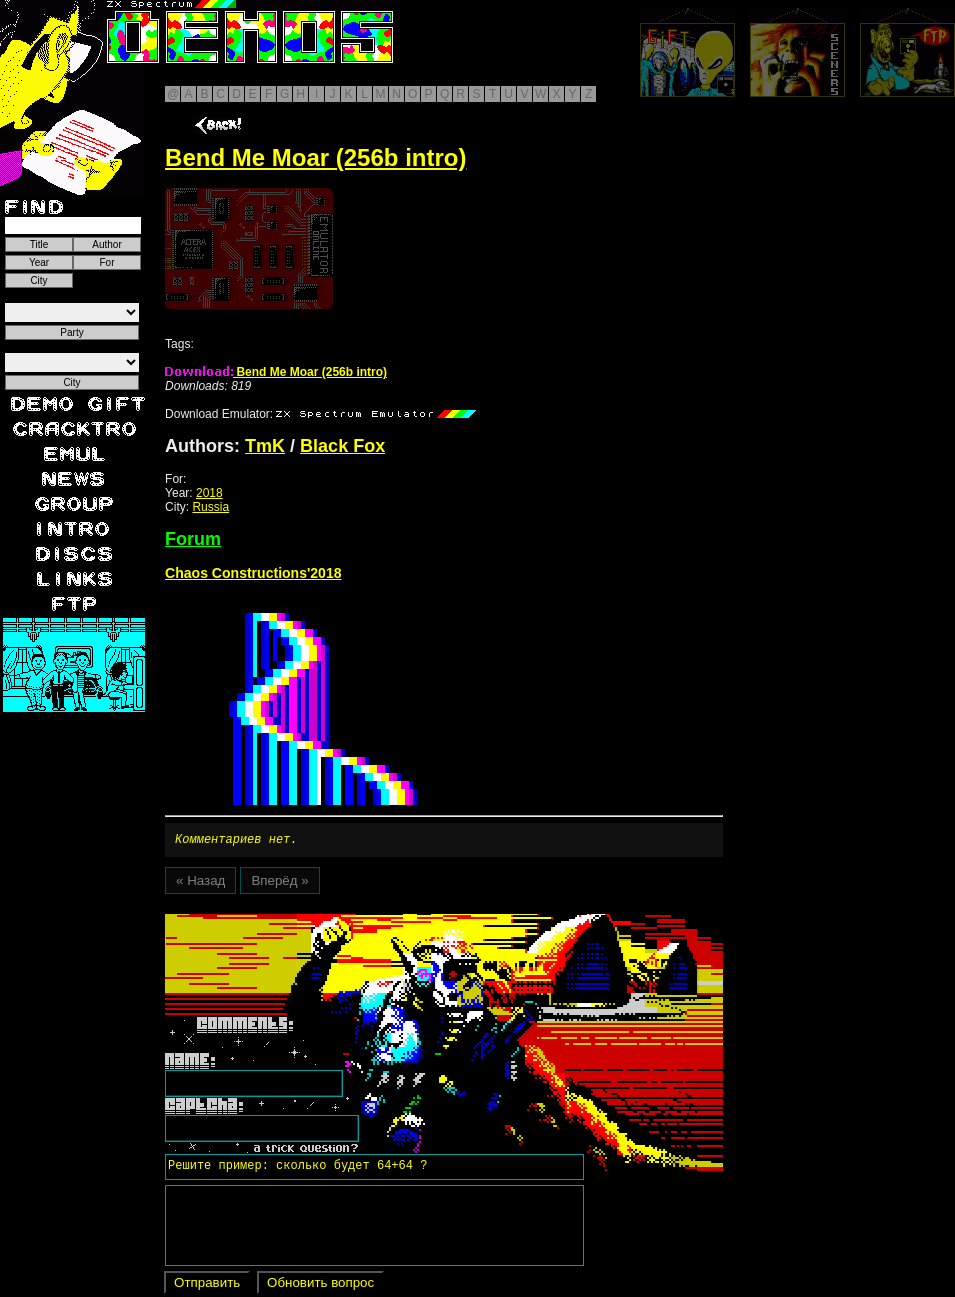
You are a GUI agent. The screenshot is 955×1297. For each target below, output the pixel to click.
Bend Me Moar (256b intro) (276, 372)
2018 (209, 493)
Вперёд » (279, 883)
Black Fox (342, 446)
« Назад (200, 883)
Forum (193, 539)
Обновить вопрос (320, 1285)
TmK (265, 446)
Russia (210, 507)
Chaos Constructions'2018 (253, 573)
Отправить (207, 1285)
